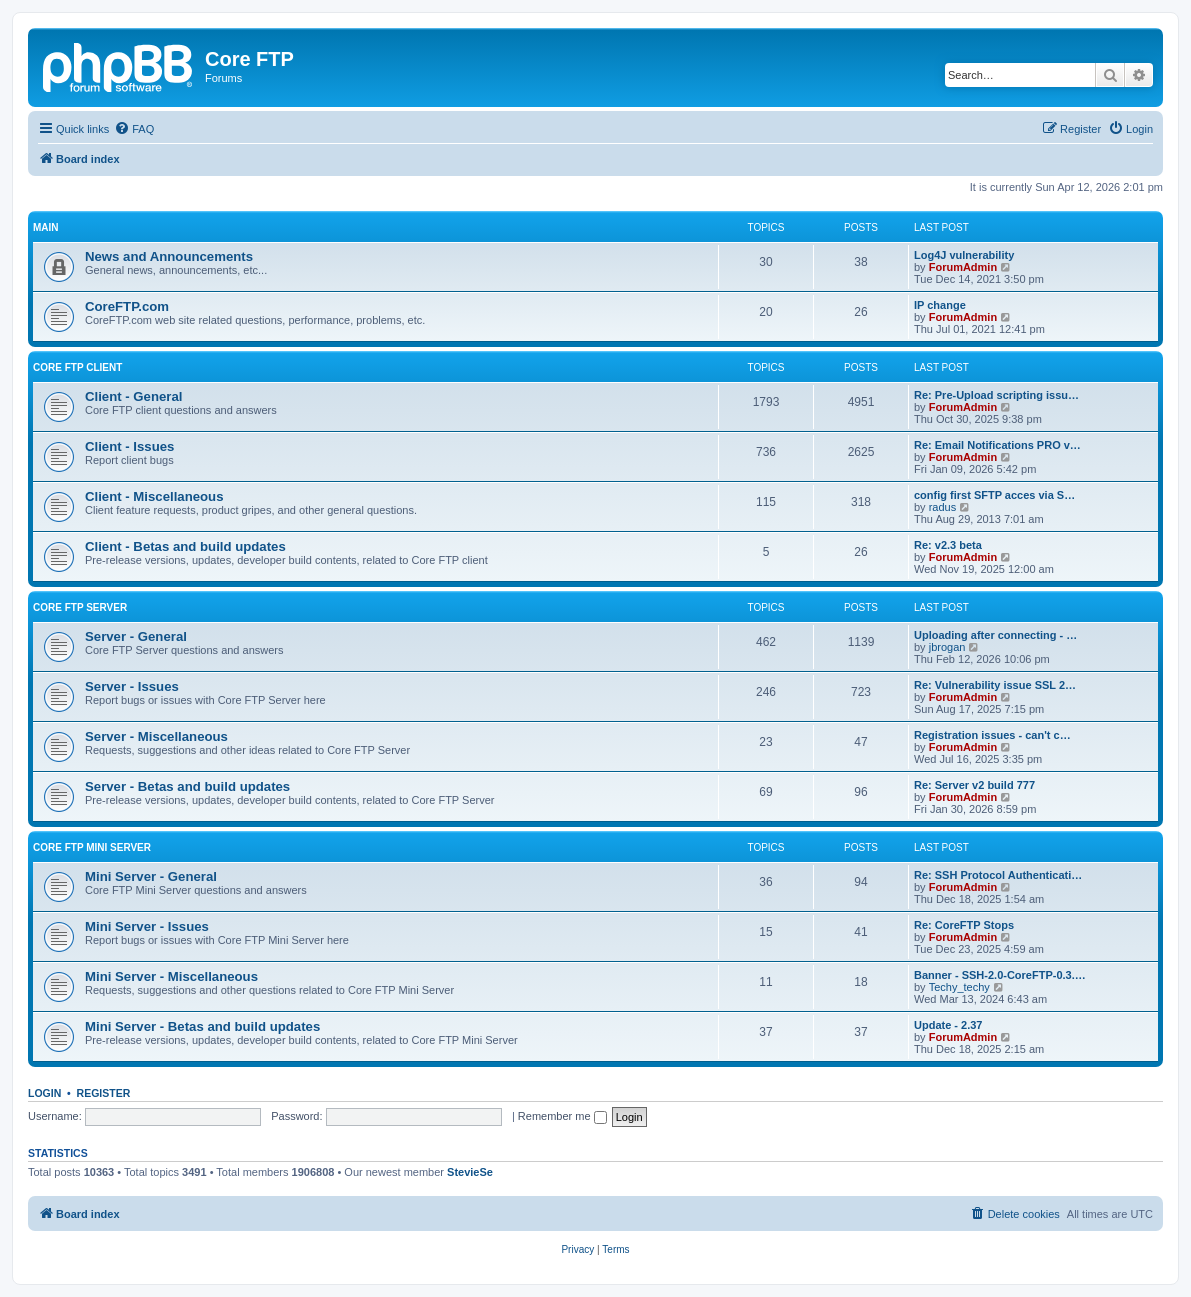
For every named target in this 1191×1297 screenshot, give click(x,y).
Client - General (133, 396)
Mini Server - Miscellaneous (171, 976)
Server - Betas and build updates (187, 786)
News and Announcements (169, 256)
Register (104, 1093)
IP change (940, 305)
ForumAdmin (963, 267)
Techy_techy (959, 987)
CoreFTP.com (127, 306)
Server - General (136, 636)
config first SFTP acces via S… (994, 495)
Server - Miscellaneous (156, 736)
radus (943, 507)
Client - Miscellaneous (154, 496)
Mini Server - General (151, 876)
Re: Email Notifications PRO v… (997, 445)
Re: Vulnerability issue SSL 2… (995, 685)
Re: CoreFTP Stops (964, 925)
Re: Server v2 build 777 (974, 785)
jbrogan (947, 647)
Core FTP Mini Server (92, 847)
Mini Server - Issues (147, 926)
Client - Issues (129, 446)
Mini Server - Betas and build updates (202, 1026)
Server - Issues (132, 686)
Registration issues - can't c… (992, 735)
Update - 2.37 (948, 1025)
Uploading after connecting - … (995, 635)
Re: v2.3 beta (948, 545)
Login (44, 1093)
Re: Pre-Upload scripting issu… (996, 395)
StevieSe (470, 1172)
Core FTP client (77, 367)
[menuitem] (134, 129)
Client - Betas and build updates (185, 546)
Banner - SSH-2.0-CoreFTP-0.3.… (1000, 975)
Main (46, 227)
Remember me (562, 1116)
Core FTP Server (80, 607)
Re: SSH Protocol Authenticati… (998, 875)
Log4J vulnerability (964, 255)
